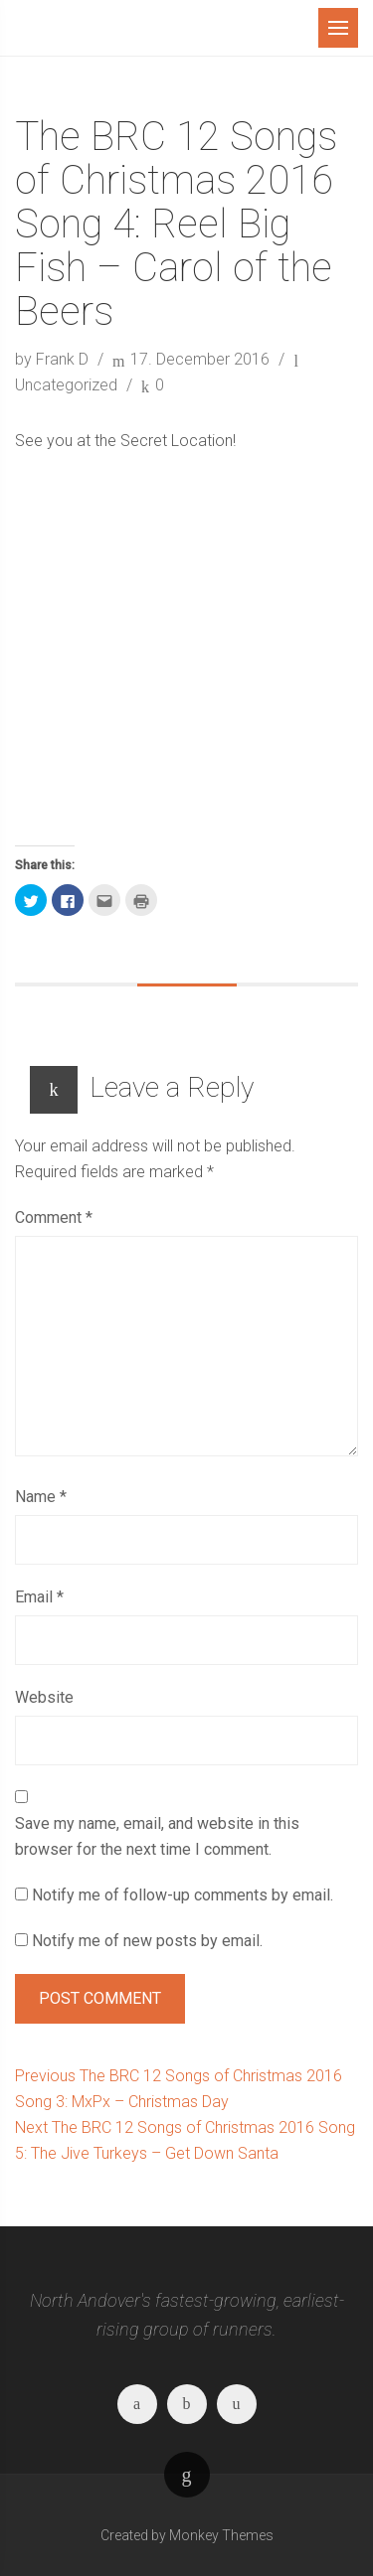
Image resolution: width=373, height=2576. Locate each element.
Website (44, 1697)
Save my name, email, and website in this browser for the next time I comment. (157, 1836)
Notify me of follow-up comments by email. (182, 1895)
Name (41, 1496)
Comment (54, 1217)
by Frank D (54, 359)
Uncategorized (66, 385)
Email (39, 1597)
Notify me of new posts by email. (147, 1940)
